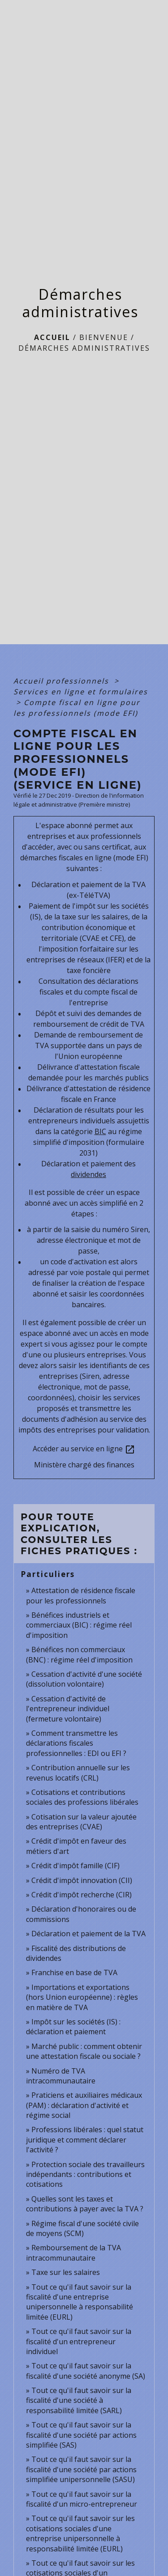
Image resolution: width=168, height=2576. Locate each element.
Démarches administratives (84, 348)
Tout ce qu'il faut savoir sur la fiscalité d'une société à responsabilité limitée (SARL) (78, 2400)
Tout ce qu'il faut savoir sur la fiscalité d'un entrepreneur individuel (78, 2341)
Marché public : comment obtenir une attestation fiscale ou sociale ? (84, 2051)
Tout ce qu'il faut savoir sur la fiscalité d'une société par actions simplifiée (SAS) (81, 2435)
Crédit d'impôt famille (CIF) (75, 1865)
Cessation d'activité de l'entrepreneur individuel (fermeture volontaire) (67, 1709)
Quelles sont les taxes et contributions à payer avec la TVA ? (84, 2204)
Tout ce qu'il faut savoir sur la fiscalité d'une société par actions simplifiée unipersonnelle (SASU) (81, 2469)
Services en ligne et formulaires (80, 692)
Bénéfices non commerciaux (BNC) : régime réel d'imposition (79, 1654)
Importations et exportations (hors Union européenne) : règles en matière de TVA (82, 1997)
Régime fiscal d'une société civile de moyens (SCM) (82, 2228)
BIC (100, 1131)
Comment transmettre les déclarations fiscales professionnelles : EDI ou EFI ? (76, 1743)
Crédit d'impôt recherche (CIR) (81, 1895)
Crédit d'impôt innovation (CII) (81, 1880)
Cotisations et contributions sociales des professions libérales (82, 1797)
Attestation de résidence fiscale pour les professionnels (80, 1595)
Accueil (52, 337)
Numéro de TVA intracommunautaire (60, 2076)
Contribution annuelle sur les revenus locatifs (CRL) (78, 1772)
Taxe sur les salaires (65, 2272)
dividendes (88, 1174)
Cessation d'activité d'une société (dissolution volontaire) (84, 1679)
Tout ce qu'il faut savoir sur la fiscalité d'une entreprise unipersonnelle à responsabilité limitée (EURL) (79, 2302)
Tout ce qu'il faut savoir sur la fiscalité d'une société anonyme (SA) (85, 2370)
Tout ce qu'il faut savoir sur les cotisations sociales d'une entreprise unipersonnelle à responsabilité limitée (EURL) (80, 2533)
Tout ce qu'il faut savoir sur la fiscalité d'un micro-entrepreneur (81, 2499)
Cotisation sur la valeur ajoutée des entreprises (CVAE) (81, 1822)
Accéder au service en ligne (84, 1449)
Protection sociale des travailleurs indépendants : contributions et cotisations (85, 2174)
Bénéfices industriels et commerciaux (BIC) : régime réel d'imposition (79, 1625)
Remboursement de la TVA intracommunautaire (73, 2252)
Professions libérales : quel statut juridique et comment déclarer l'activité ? (84, 2140)
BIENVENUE (103, 337)
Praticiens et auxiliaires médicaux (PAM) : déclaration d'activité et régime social (84, 2105)
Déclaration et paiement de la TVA (88, 1933)
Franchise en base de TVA (74, 1972)
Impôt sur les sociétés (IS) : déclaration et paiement (73, 2026)
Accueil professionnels (62, 681)
